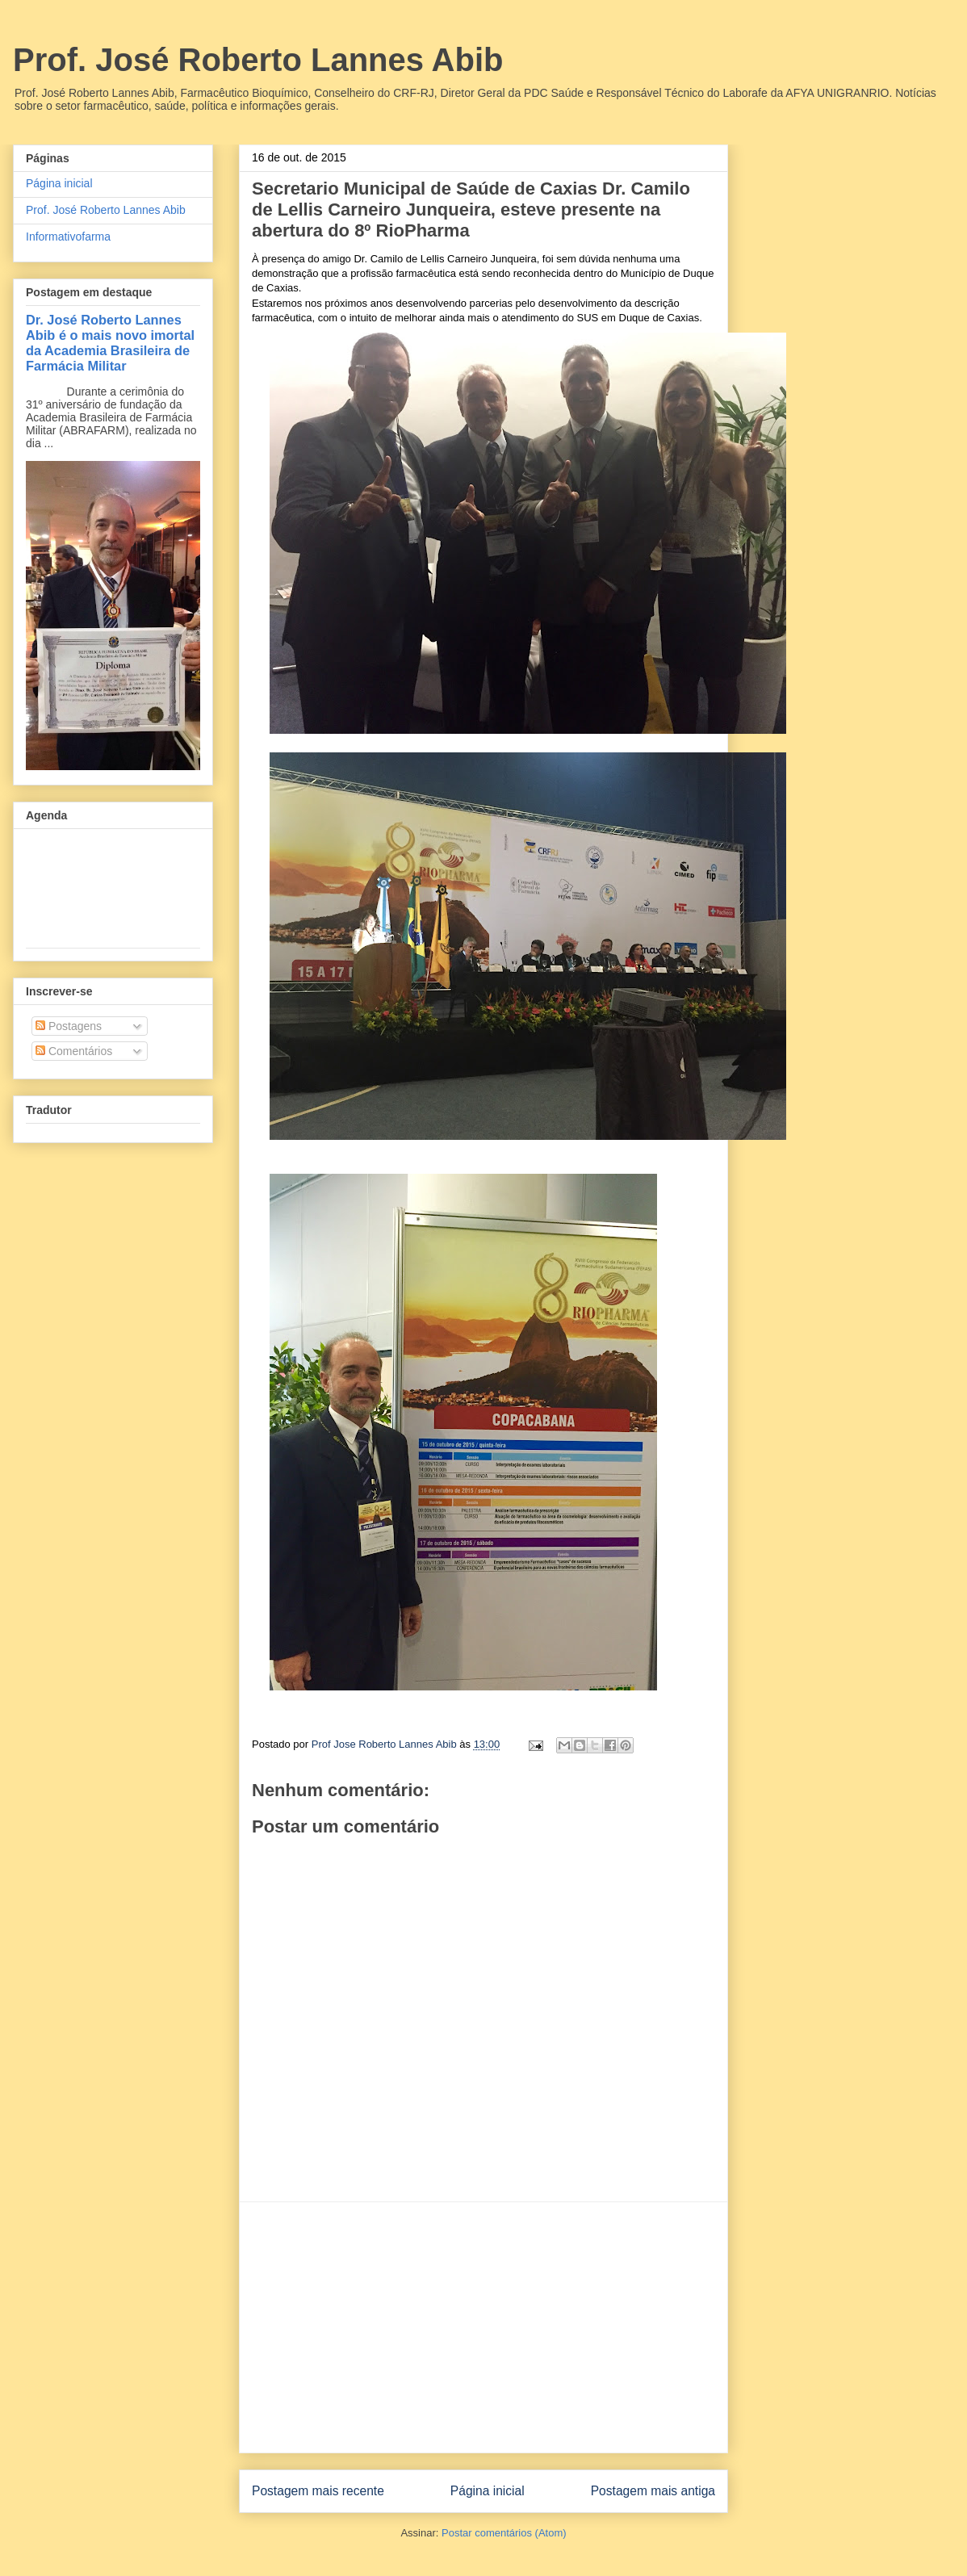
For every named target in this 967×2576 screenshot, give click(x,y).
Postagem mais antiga (653, 2491)
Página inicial (487, 2491)
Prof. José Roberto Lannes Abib (258, 59)
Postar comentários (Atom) (504, 2533)
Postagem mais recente (318, 2491)
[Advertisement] (483, 2327)
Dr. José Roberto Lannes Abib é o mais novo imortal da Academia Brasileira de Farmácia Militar (110, 342)
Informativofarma (68, 236)
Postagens (69, 1026)
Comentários (74, 1051)
